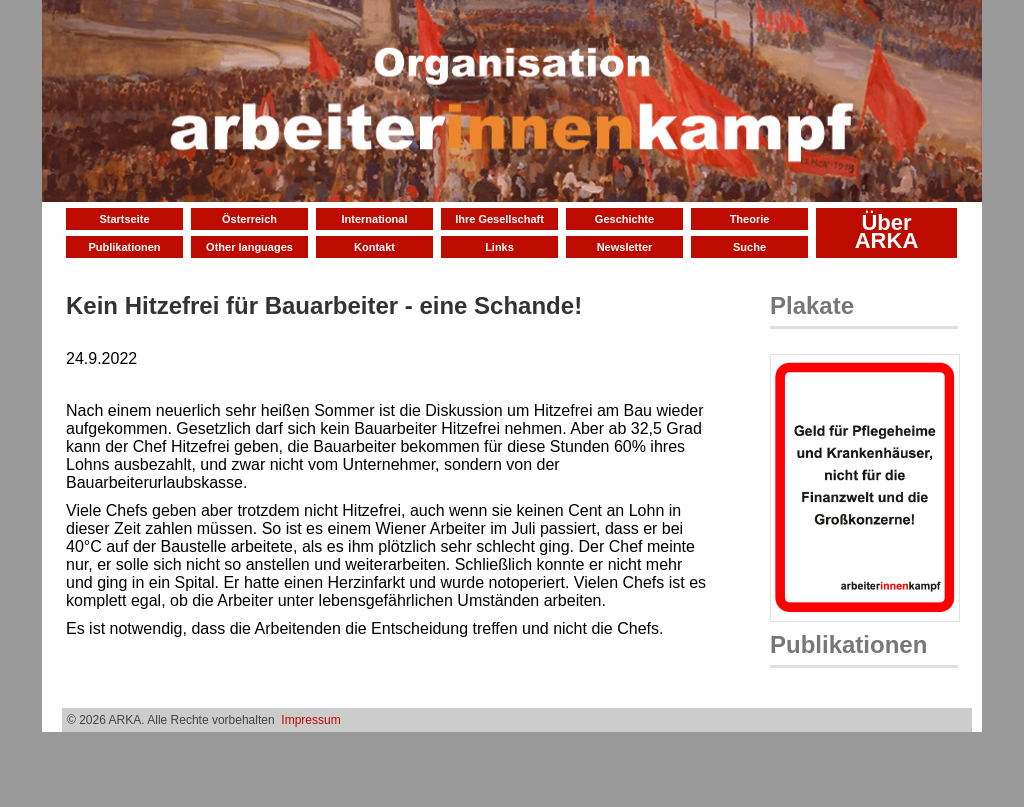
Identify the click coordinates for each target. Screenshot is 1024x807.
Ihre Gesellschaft (499, 219)
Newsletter (625, 247)
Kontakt (374, 247)
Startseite (124, 219)
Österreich (249, 219)
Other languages (249, 247)
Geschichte (624, 219)
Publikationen (124, 247)
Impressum (310, 720)
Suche (749, 247)
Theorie (750, 219)
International (374, 219)
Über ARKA (887, 231)
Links (499, 247)
